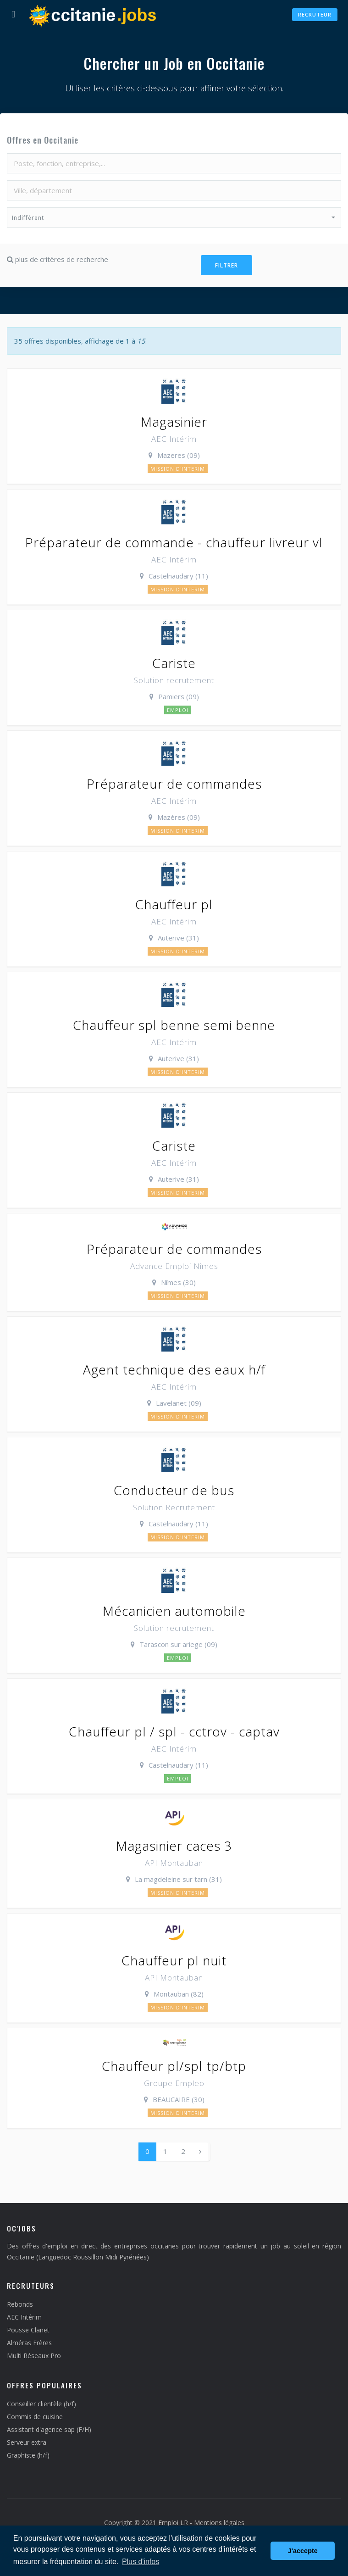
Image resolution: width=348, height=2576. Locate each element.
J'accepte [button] (303, 2550)
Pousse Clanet (28, 2330)
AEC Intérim (24, 2317)
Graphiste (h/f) (28, 2455)
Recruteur (314, 14)
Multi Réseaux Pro (34, 2355)
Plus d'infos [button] (140, 2561)
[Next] (200, 2151)
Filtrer (226, 265)
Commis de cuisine (35, 2416)
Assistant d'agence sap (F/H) (49, 2429)
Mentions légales (219, 2522)
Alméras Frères (29, 2342)
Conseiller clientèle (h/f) (41, 2403)
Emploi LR (173, 2522)
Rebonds (20, 2304)
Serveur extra (26, 2442)
